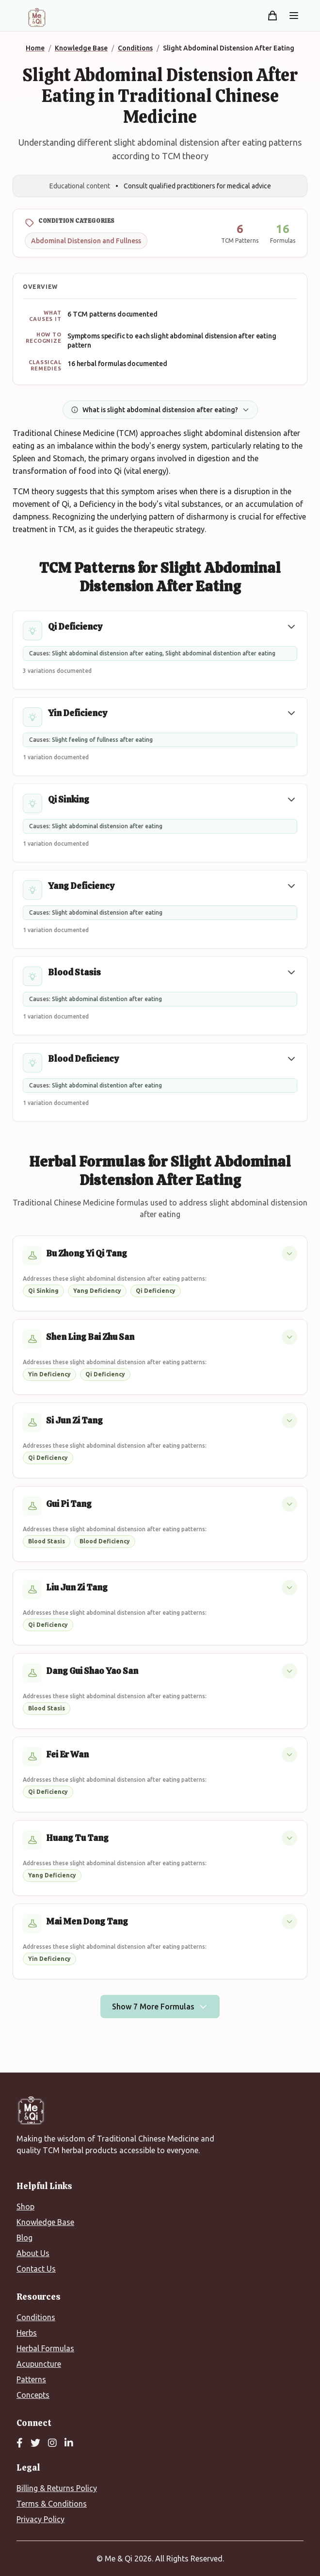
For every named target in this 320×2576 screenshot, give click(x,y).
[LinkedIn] (68, 2443)
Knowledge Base (45, 2222)
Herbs (26, 2332)
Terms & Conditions (51, 2503)
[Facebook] (19, 2443)
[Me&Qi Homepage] (37, 17)
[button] (291, 627)
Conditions (35, 2317)
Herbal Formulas (45, 2348)
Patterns (31, 2379)
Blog (24, 2237)
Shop (25, 2206)
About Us (32, 2253)
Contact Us (36, 2268)
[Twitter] (35, 2443)
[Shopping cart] (272, 15)
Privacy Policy (40, 2519)
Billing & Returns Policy (56, 2488)
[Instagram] (52, 2443)
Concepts (32, 2395)
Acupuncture (38, 2363)
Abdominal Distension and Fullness (86, 241)
